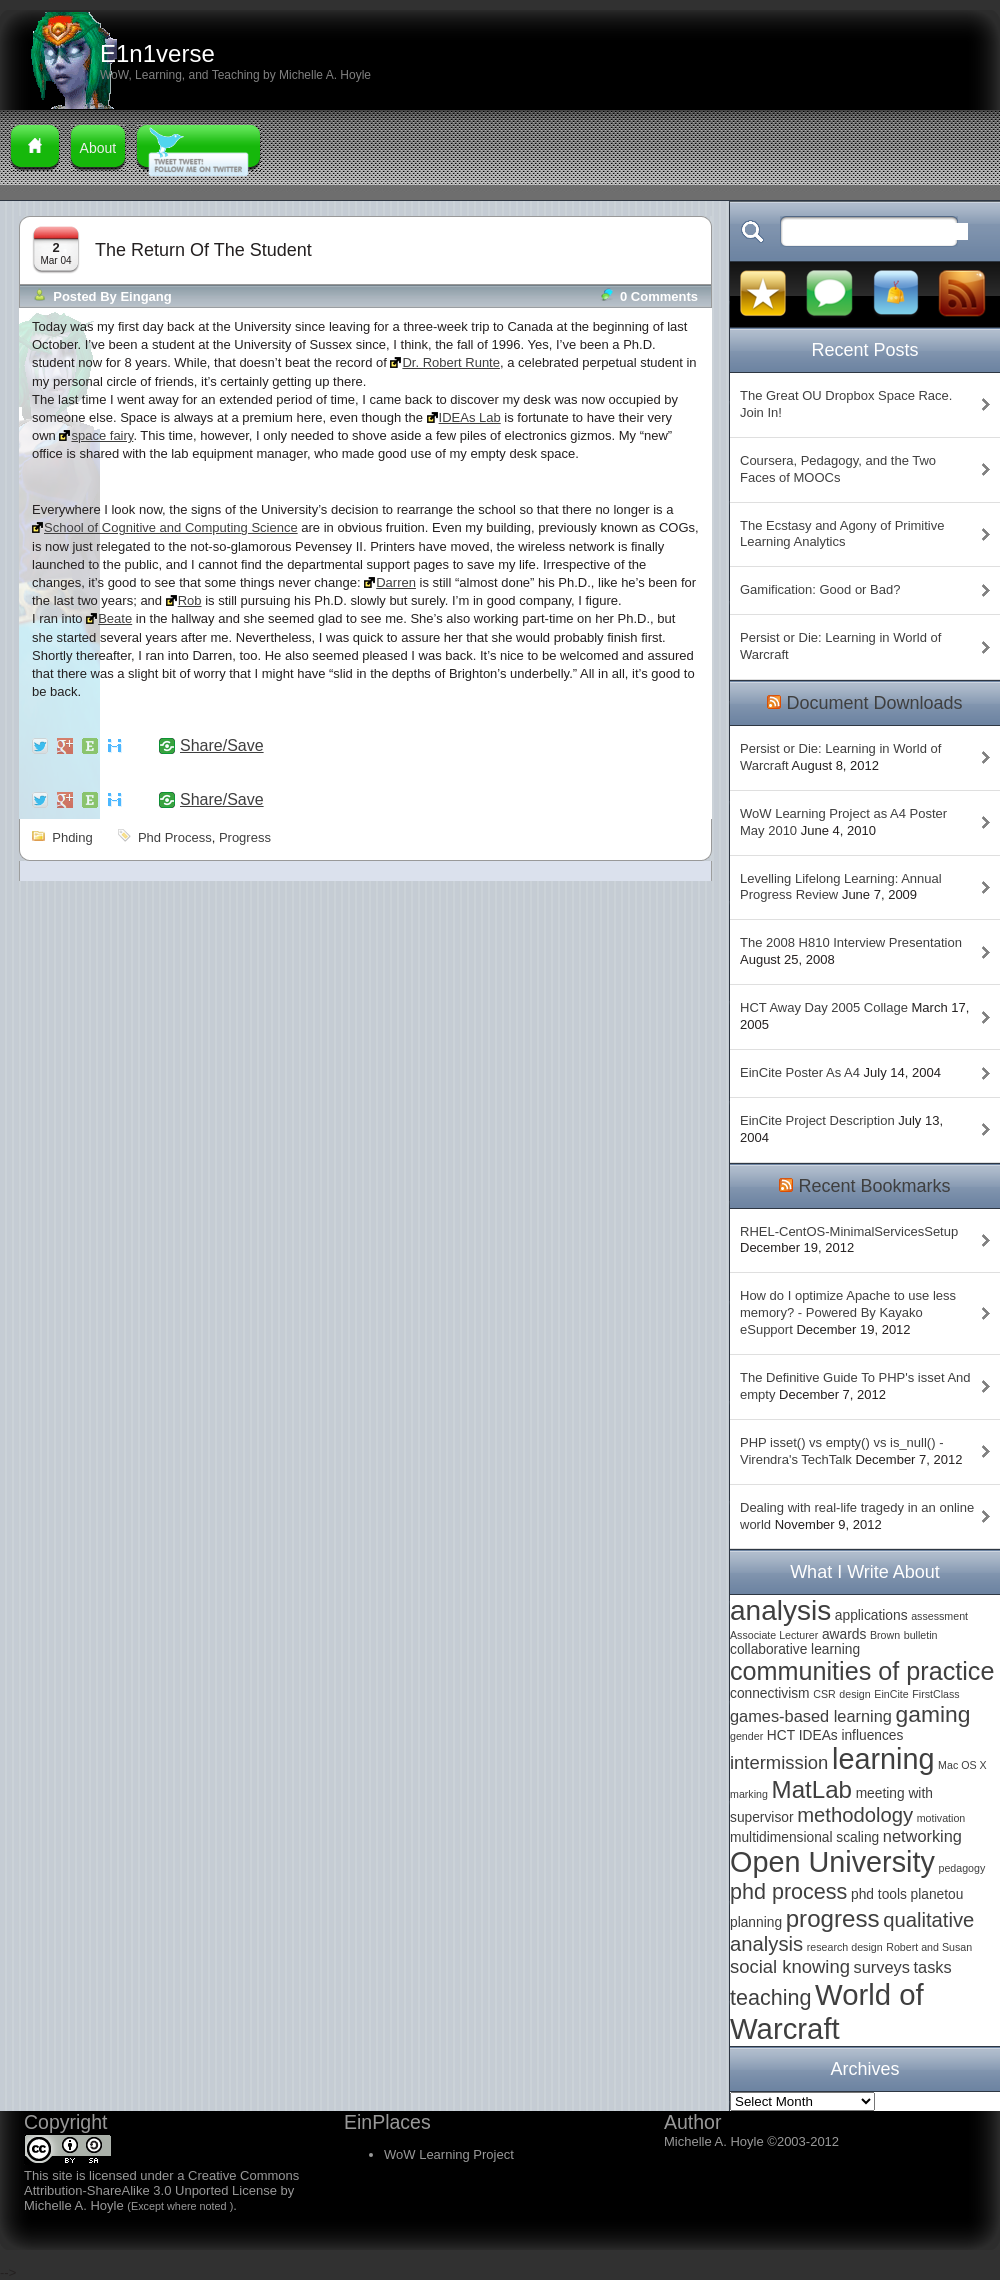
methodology (855, 1815)
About (98, 148)
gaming (933, 1714)
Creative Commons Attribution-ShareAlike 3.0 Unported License (161, 2183)
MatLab (812, 1789)
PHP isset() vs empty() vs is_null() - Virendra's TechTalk (841, 1451)
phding (72, 837)
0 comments (659, 296)
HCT (781, 1735)
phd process (175, 837)
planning (756, 1922)
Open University (832, 1862)
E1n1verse (157, 53)
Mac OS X (962, 1765)
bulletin (921, 1635)
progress (245, 837)
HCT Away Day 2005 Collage (824, 1007)
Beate (115, 618)
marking (749, 1794)
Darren (396, 582)
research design (845, 1947)
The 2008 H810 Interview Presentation (851, 942)
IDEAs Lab (470, 417)
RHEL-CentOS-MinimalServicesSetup (849, 1231)
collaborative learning (795, 1649)
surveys (882, 1967)
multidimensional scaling (804, 1837)
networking (922, 1836)
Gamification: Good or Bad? (820, 589)
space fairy (102, 435)
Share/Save (222, 746)
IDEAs (818, 1735)
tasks (933, 1967)
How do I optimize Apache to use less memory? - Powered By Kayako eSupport (848, 1312)
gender (746, 1736)
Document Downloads (874, 703)
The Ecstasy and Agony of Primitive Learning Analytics (842, 534)
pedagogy (961, 1868)
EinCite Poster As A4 (800, 1072)
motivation (941, 1818)
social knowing (790, 1966)
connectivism (770, 1693)
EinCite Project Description (817, 1120)
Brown (885, 1635)
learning (883, 1759)
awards (844, 1634)
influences (872, 1735)
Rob (190, 600)
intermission (779, 1762)
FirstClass (935, 1694)
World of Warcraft (827, 2011)
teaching (770, 1997)
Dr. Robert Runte (451, 362)
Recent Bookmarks (874, 1186)
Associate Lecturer (774, 1635)
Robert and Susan (929, 1947)
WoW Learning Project (449, 2154)
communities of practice (862, 1671)
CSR (824, 1694)
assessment (939, 1616)
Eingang (145, 296)
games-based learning (811, 1716)
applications (871, 1615)
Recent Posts (864, 350)
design (854, 1694)
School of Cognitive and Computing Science (171, 527)
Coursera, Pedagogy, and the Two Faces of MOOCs (838, 469)
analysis (780, 1610)
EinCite (891, 1694)
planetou (937, 1894)
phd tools (879, 1894)
